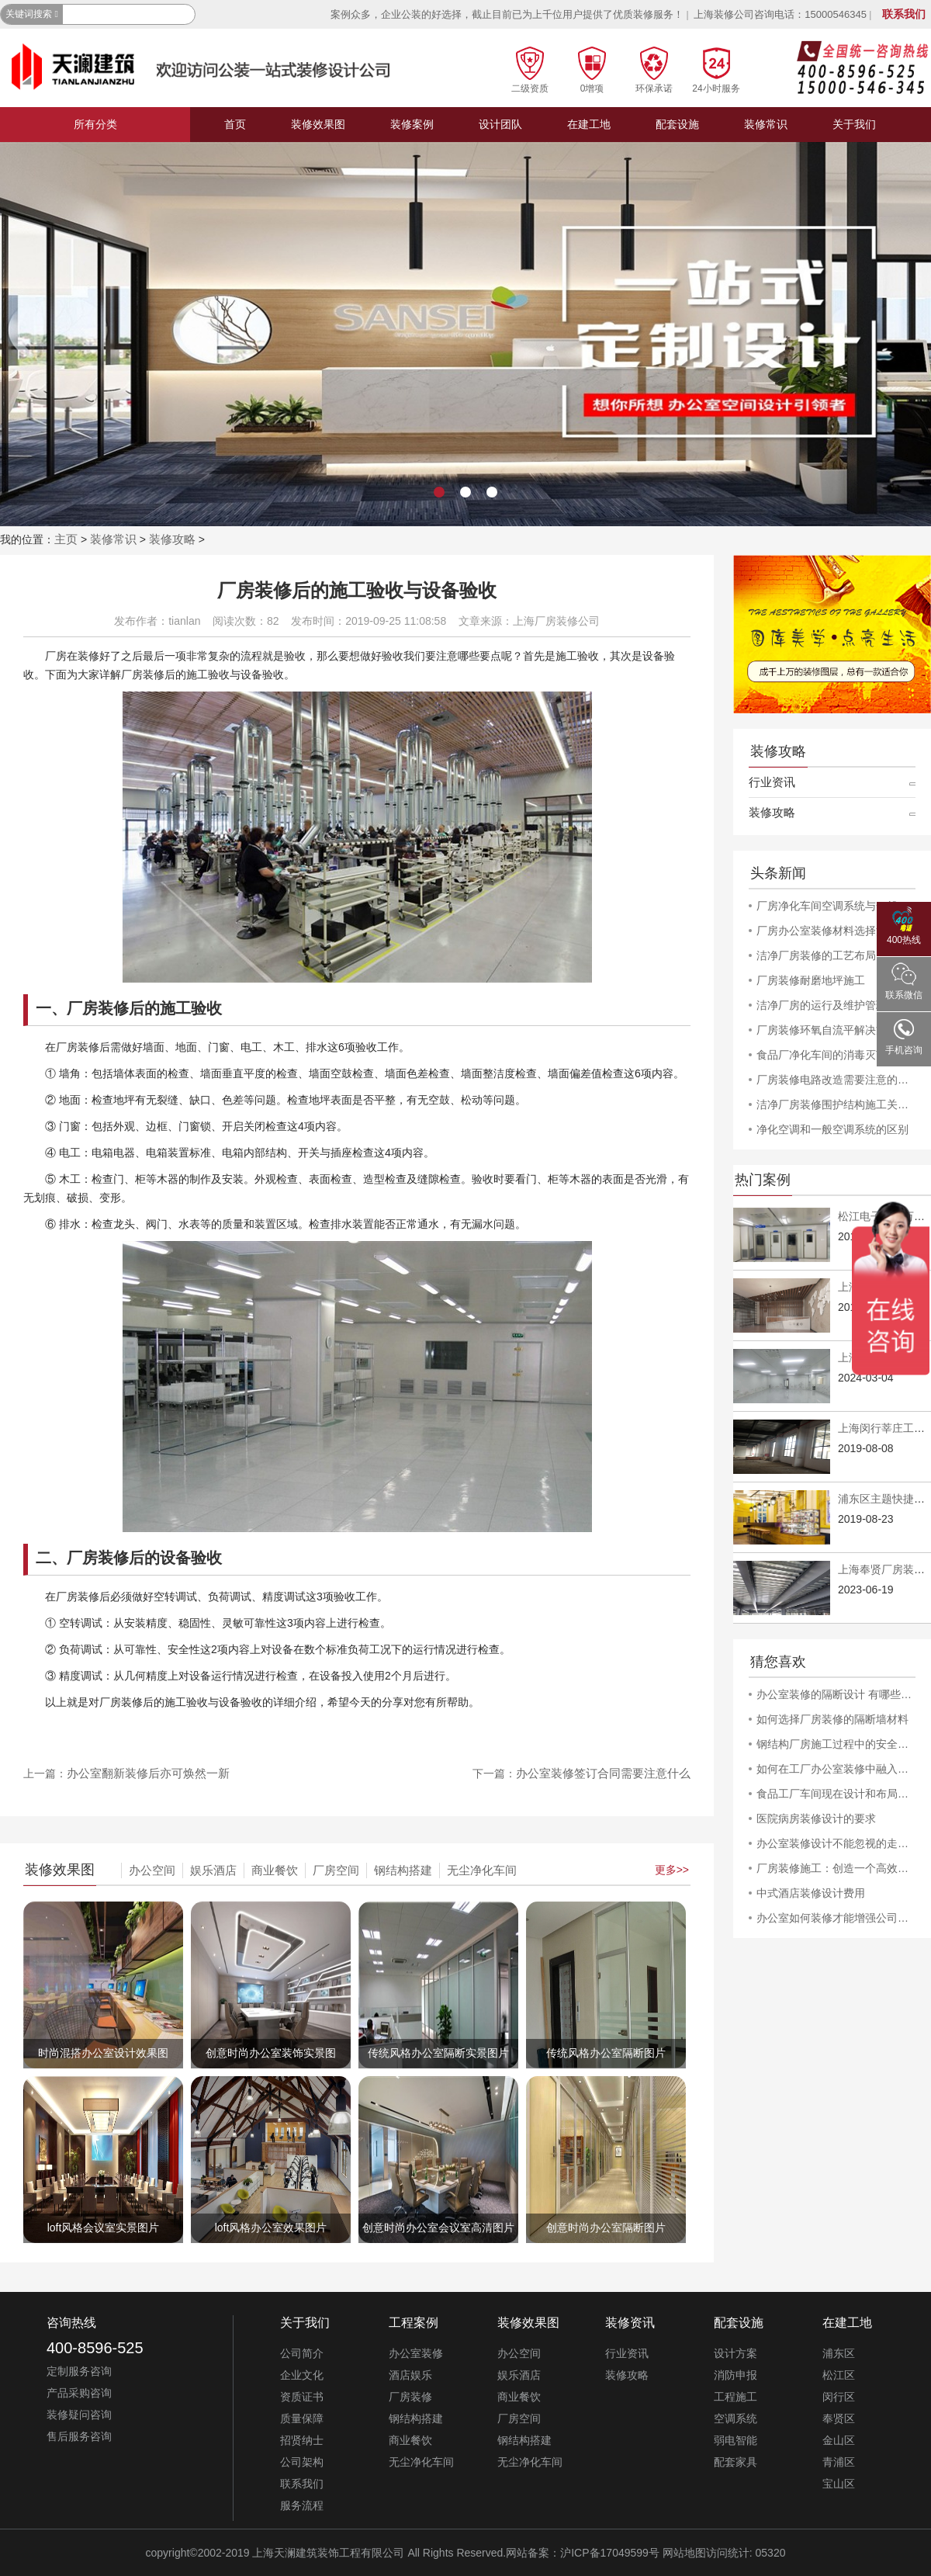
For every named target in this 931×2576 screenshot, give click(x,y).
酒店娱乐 (410, 2375)
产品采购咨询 (79, 2393)
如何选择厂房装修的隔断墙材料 (832, 1719)
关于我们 (854, 124)
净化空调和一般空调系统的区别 (832, 1129)
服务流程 (302, 2505)
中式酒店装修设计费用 (810, 1893)
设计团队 (500, 124)
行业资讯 (772, 782)
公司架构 (302, 2462)
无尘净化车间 (482, 1870)
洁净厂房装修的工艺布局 (816, 955)
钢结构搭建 (403, 1870)
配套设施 (677, 124)
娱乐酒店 (213, 1870)
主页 (66, 539)
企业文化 (302, 2375)
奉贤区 (838, 2418)
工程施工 (735, 2397)
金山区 (838, 2440)
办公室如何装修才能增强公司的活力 (835, 1918)
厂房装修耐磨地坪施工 (810, 980)
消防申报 (735, 2375)
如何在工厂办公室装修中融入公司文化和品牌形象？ (835, 1769)
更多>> (672, 1870)
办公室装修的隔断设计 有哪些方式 (835, 1694)
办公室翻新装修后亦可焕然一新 (148, 1773)
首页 (235, 124)
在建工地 (589, 124)
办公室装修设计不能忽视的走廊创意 (835, 1843)
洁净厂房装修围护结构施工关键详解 (835, 1104)
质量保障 (302, 2418)
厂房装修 (410, 2397)
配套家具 (735, 2462)
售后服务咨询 (79, 2436)
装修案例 (412, 124)
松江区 (838, 2375)
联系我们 (904, 14)
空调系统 (735, 2418)
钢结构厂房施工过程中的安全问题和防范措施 (835, 1744)
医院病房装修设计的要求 (816, 1818)
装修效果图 (318, 124)
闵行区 (838, 2397)
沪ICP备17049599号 (609, 2553)
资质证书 (302, 2397)
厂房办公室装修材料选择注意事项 (835, 930)
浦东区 (838, 2353)
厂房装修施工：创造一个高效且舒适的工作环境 (835, 1868)
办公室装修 (416, 2353)
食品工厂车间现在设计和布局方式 (835, 1793)
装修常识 (765, 124)
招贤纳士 (302, 2440)
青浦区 (838, 2462)
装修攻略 (172, 539)
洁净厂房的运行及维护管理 (821, 1005)
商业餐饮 (274, 1870)
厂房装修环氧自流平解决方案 (827, 1030)
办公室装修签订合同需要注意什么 (603, 1773)
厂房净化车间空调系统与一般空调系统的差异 (835, 906)
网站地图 (684, 2553)
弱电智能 (735, 2440)
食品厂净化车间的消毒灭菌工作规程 (835, 1055)
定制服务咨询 (79, 2371)
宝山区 (838, 2483)
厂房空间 (336, 1870)
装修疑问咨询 (79, 2414)
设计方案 (735, 2353)
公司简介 (302, 2353)
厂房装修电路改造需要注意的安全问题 (835, 1079)
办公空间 (152, 1870)
